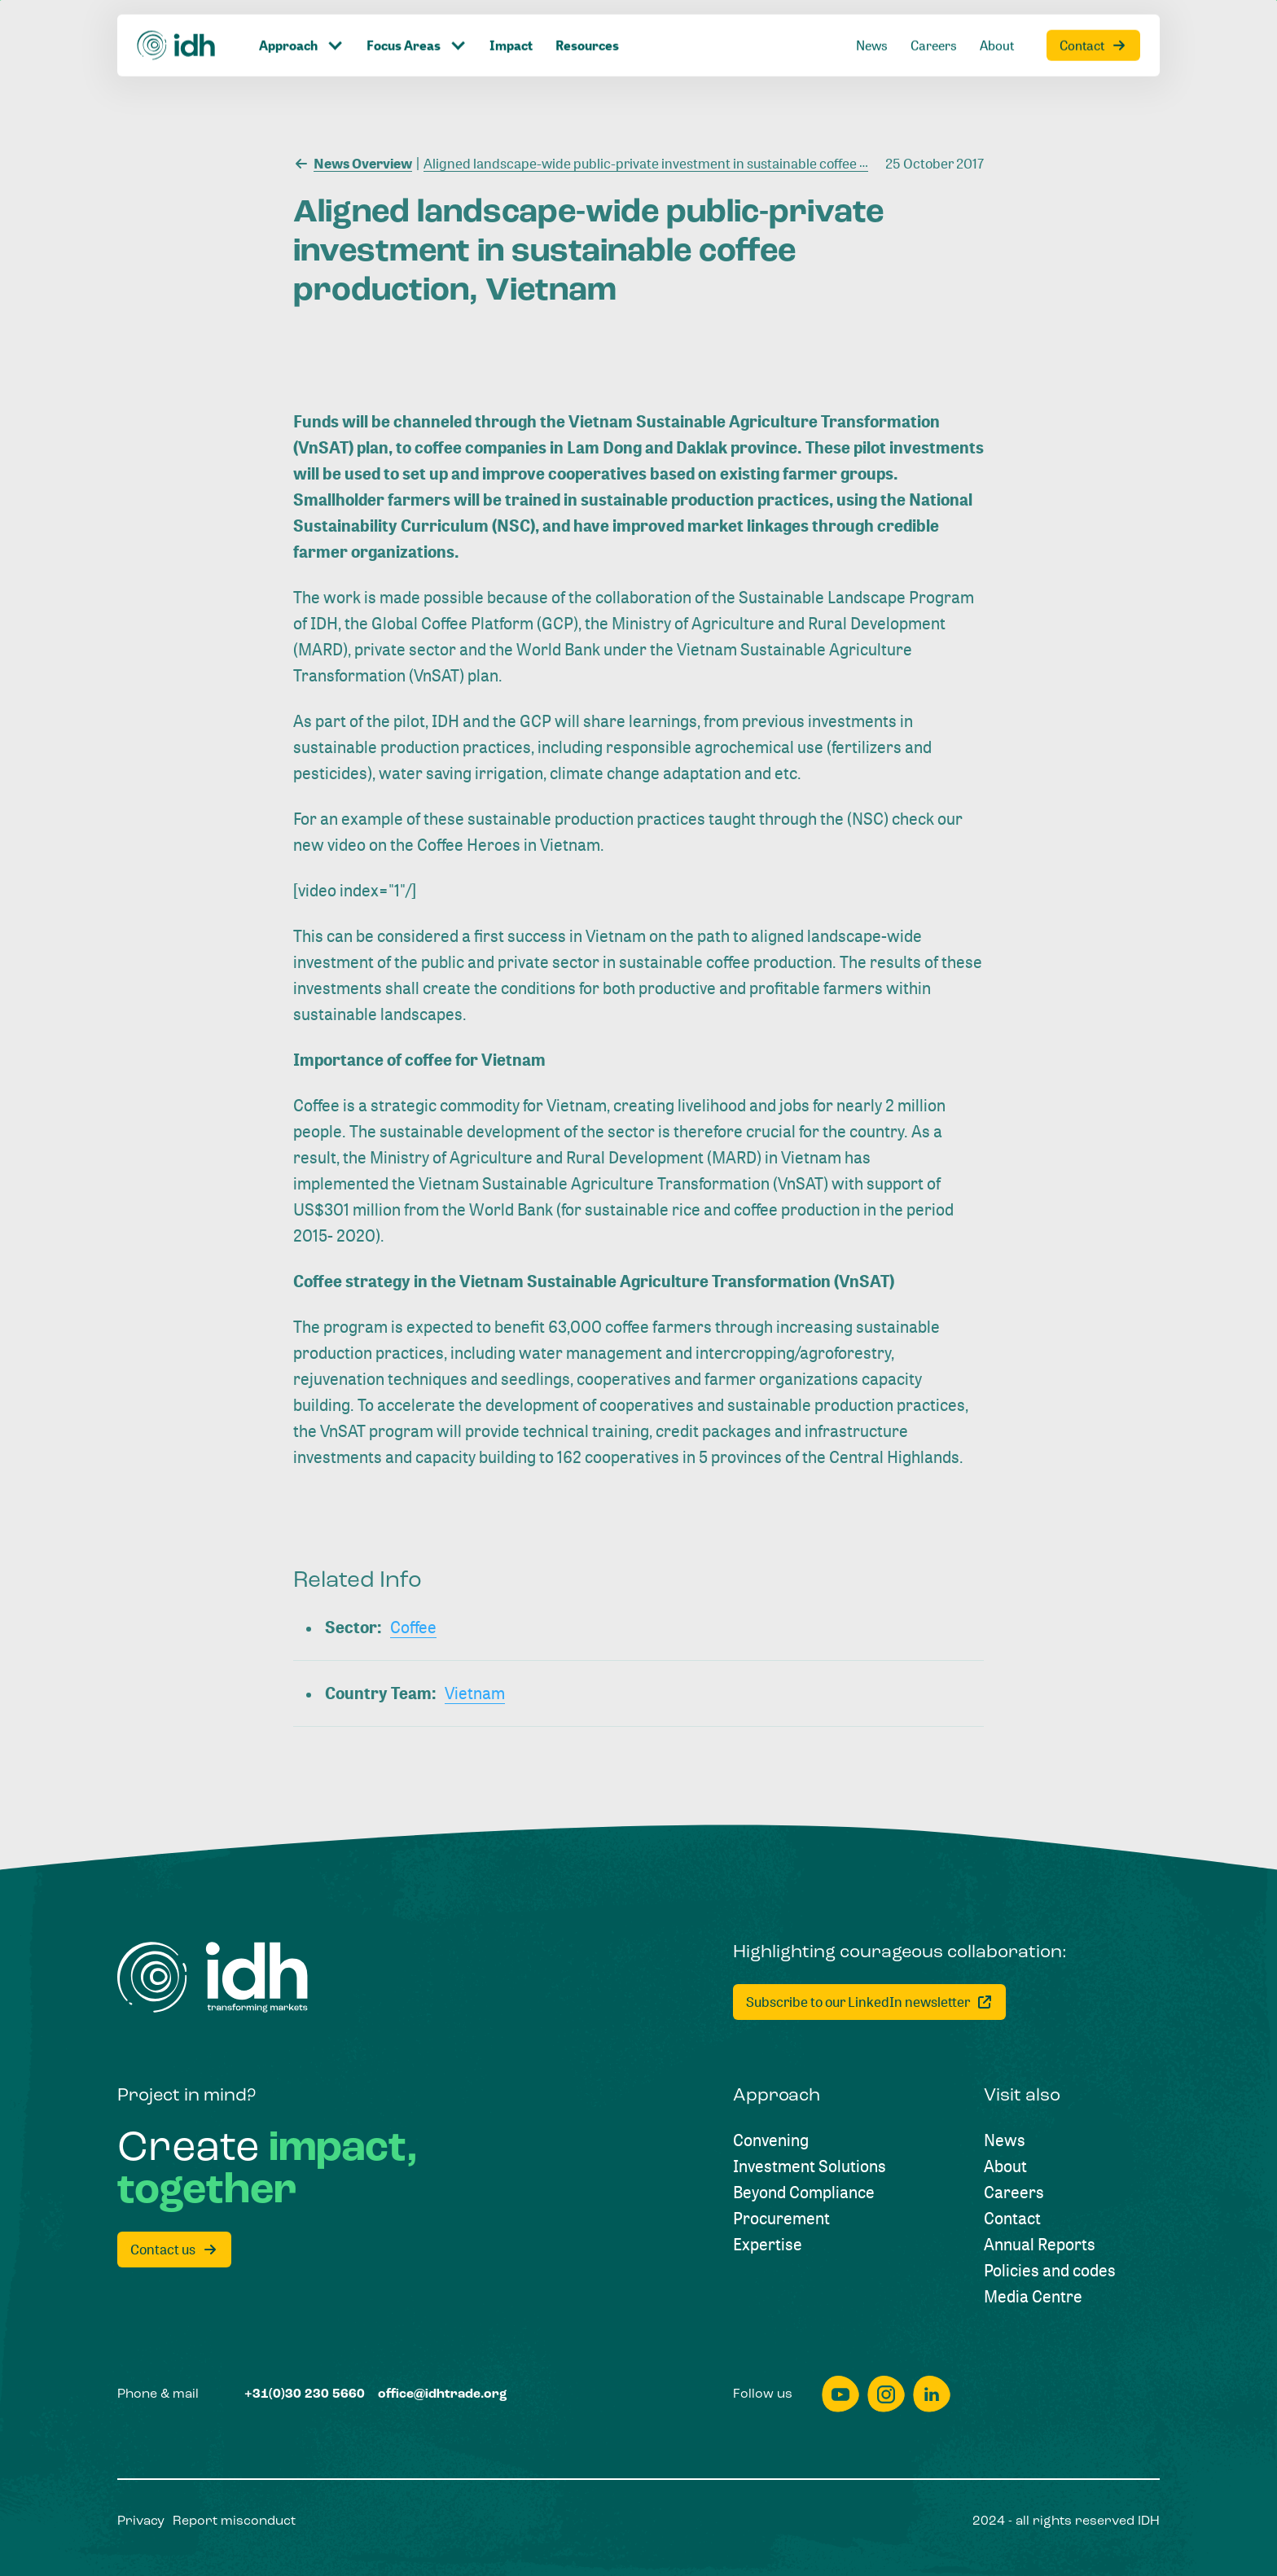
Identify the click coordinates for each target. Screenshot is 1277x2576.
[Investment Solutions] (809, 2166)
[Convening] (771, 2140)
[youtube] (840, 2394)
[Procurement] (781, 2219)
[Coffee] (413, 1627)
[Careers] (1014, 2193)
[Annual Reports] (1039, 2245)
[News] (1004, 2140)
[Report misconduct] (234, 2521)
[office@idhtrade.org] (442, 2394)
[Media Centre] (1033, 2297)
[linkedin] (931, 2394)
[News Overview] (352, 162)
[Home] (212, 1977)
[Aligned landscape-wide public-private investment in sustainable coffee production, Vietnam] (700, 162)
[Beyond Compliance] (804, 2193)
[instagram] (886, 2394)
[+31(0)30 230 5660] (304, 2394)
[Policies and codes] (1050, 2271)
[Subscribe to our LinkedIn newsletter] (869, 2002)
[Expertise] (767, 2245)
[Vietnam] (475, 1693)
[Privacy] (141, 2521)
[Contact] (1012, 2219)
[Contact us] (174, 2249)
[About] (1005, 2166)
